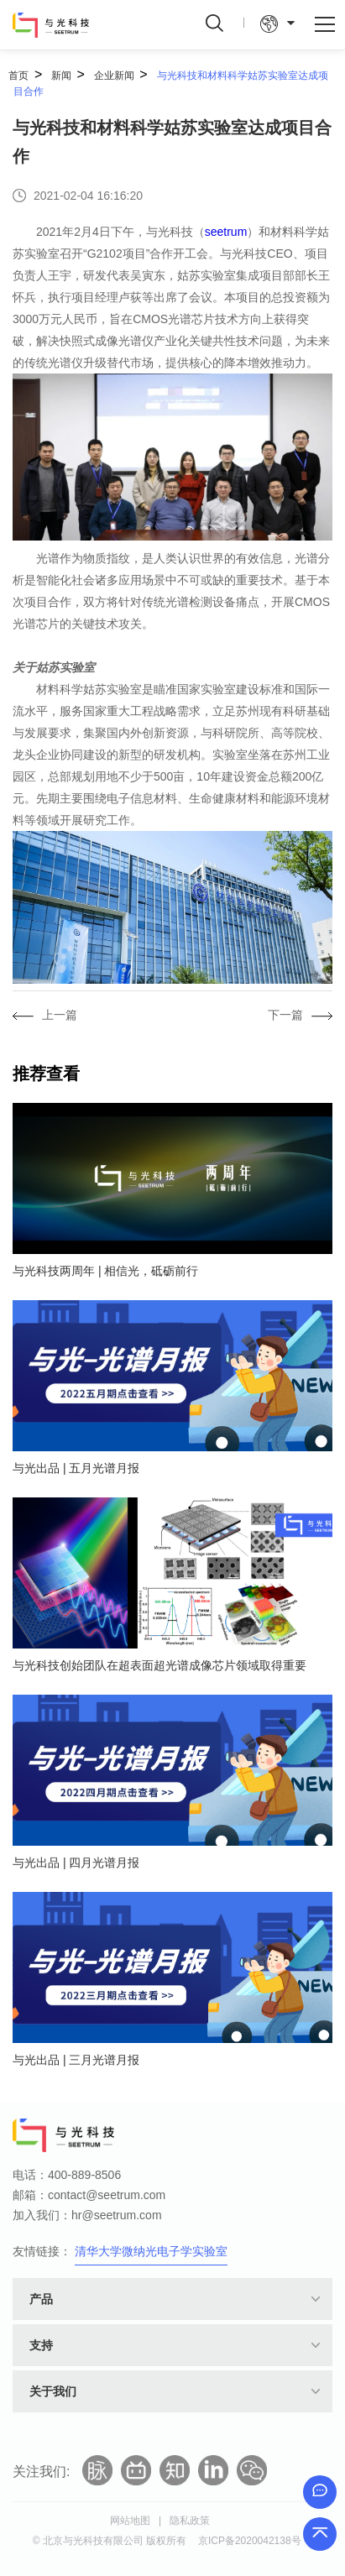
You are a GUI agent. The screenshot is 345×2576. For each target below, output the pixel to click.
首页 (18, 75)
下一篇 (285, 1015)
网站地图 (130, 2520)
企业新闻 (114, 75)
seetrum (226, 231)
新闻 (61, 75)
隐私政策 (190, 2520)
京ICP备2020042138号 (249, 2541)
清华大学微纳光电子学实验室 (151, 2251)
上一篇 (59, 1015)
